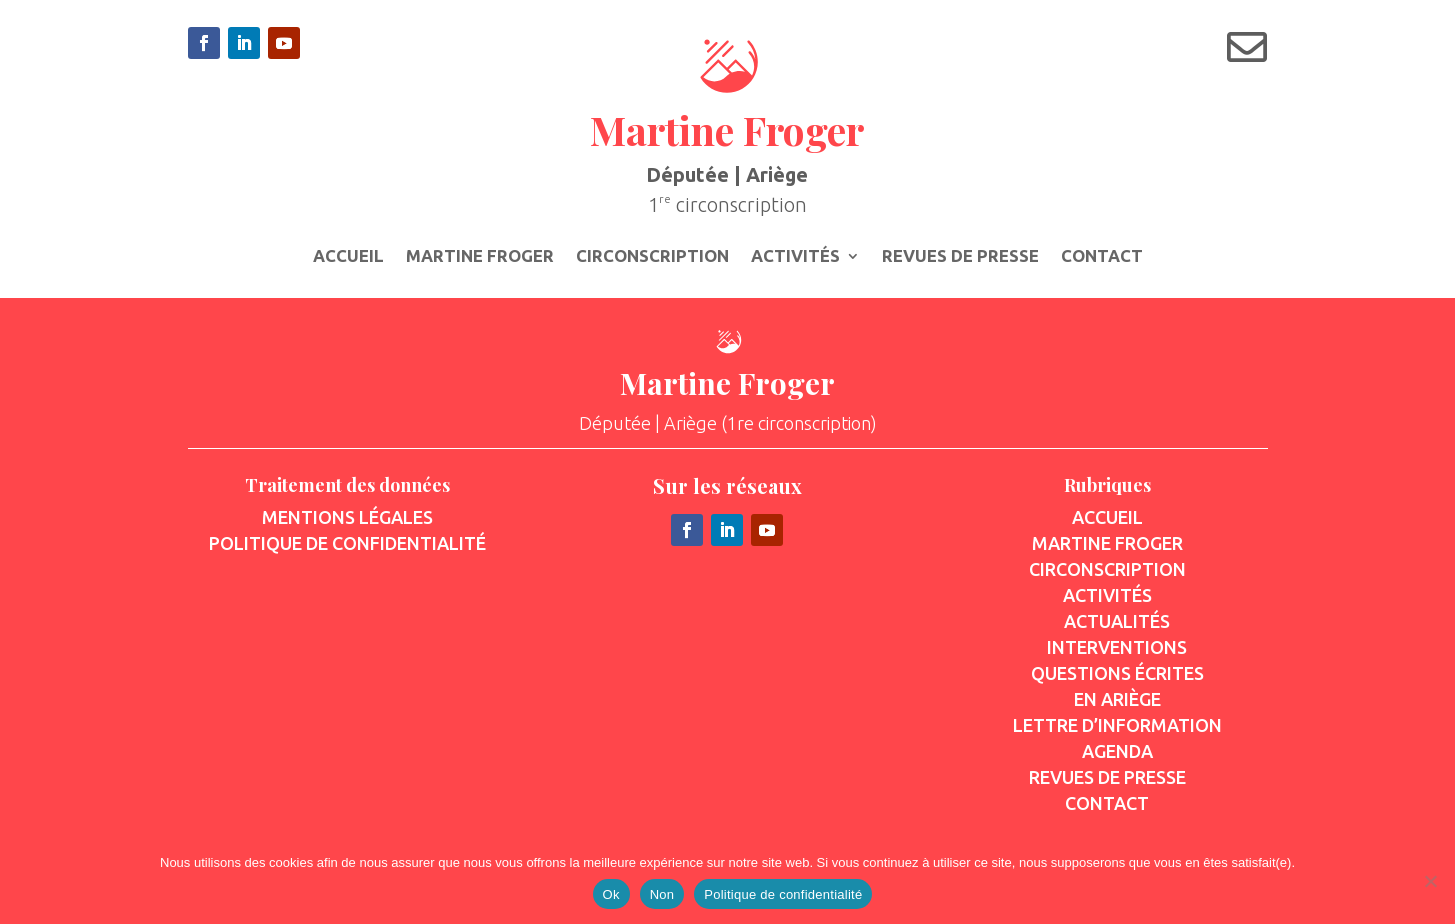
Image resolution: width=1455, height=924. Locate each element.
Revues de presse (960, 257)
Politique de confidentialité (783, 894)
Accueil (348, 257)
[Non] (1430, 881)
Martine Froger (480, 257)
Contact (1102, 257)
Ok (611, 894)
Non (662, 894)
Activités (795, 257)
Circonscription (652, 257)
